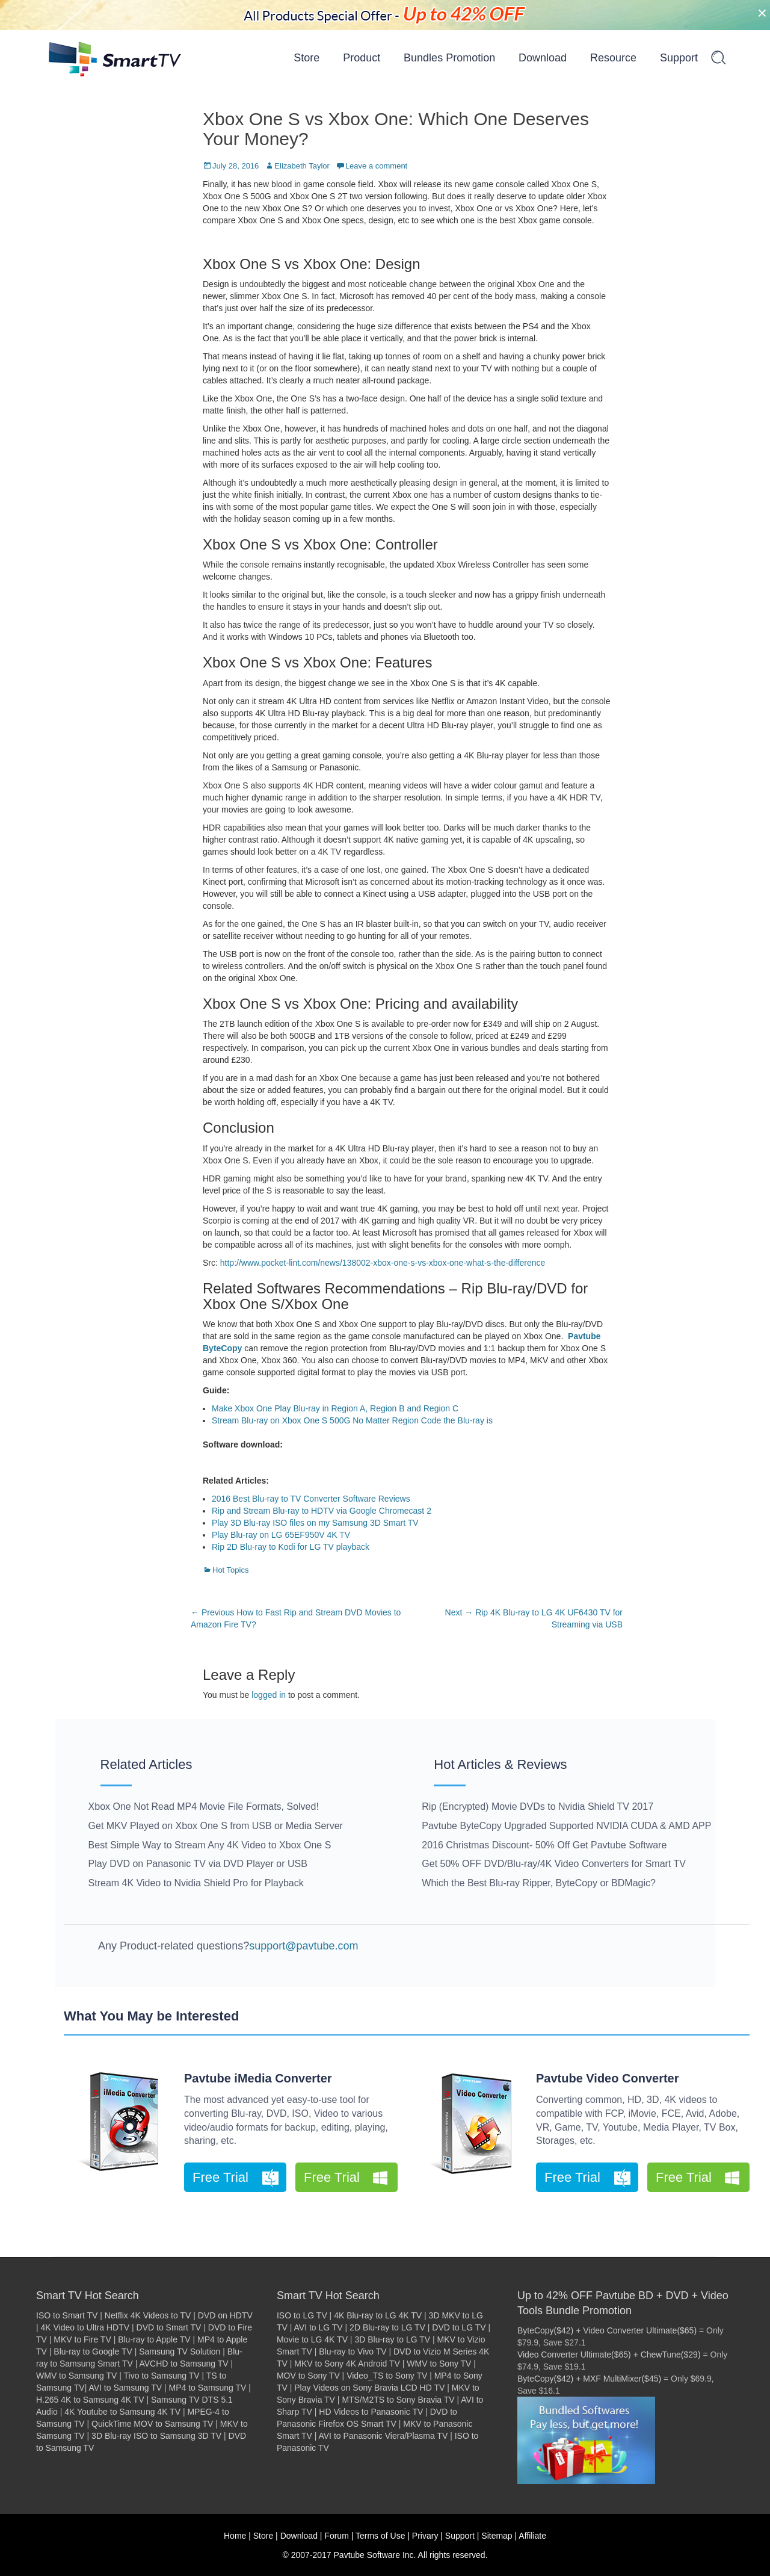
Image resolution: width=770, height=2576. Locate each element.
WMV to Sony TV (439, 2363)
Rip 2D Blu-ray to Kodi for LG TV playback (290, 1547)
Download (543, 58)
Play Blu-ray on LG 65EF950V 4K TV (281, 1535)
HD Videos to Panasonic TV (371, 2412)
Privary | (427, 2535)
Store (306, 58)
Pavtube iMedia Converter (258, 2078)
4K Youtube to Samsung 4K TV (122, 2412)
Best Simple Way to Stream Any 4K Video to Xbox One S (209, 1845)
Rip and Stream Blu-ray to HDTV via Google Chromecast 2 (321, 1511)
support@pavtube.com (303, 1946)
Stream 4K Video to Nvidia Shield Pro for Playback (196, 1883)
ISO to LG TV (302, 2315)
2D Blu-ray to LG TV (387, 2327)
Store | (265, 2535)
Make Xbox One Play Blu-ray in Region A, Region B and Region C (335, 1408)
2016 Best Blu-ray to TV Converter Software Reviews (311, 1498)
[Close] (762, 13)
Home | (237, 2535)
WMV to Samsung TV (76, 2375)
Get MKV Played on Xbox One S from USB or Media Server (215, 1826)
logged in (268, 1695)
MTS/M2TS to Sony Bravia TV (398, 2399)
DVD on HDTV (225, 2315)
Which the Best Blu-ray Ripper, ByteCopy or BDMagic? (539, 1883)
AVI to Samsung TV (125, 2387)
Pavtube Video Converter (607, 2078)
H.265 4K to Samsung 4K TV (90, 2399)
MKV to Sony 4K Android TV (347, 2363)
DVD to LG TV (458, 2327)
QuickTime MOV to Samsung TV (152, 2424)
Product (361, 58)
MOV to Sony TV (308, 2375)
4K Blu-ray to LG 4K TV (378, 2315)
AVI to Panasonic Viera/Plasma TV (383, 2436)
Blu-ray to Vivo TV (352, 2351)
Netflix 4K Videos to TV (148, 2315)
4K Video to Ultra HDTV (85, 2327)
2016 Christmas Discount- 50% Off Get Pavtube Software (544, 1845)
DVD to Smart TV (169, 2327)
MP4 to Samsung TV (208, 2387)
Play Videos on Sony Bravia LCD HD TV (369, 2387)
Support (679, 58)
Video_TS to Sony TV (386, 2375)
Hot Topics (230, 1569)
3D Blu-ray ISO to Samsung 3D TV (156, 2436)
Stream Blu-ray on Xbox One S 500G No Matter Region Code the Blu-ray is (352, 1420)
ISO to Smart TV (66, 2315)
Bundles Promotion (449, 58)
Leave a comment (376, 165)
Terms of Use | (383, 2535)
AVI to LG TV (318, 2327)
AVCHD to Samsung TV (183, 2363)
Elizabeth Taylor (302, 165)
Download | (301, 2535)
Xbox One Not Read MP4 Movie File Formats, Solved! (203, 1806)
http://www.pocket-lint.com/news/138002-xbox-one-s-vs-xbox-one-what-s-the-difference (383, 1263)
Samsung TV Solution (179, 2351)
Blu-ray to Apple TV (154, 2339)
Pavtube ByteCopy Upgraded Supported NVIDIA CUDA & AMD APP (566, 1826)
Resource (613, 58)
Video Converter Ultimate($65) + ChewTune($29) (609, 2354)
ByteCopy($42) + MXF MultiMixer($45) (589, 2378)
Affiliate (532, 2535)
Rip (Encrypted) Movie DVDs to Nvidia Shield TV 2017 (537, 1806)
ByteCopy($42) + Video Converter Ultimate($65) (607, 2330)
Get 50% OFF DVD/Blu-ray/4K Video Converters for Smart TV (554, 1864)
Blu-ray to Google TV (93, 2351)
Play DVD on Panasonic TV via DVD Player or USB (197, 1864)
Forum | (338, 2535)
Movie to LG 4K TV (312, 2339)
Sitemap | (499, 2535)
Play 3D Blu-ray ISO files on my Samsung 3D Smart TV (315, 1523)
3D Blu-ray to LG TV (392, 2339)
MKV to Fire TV (82, 2339)
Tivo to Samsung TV (162, 2375)
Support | (462, 2535)
